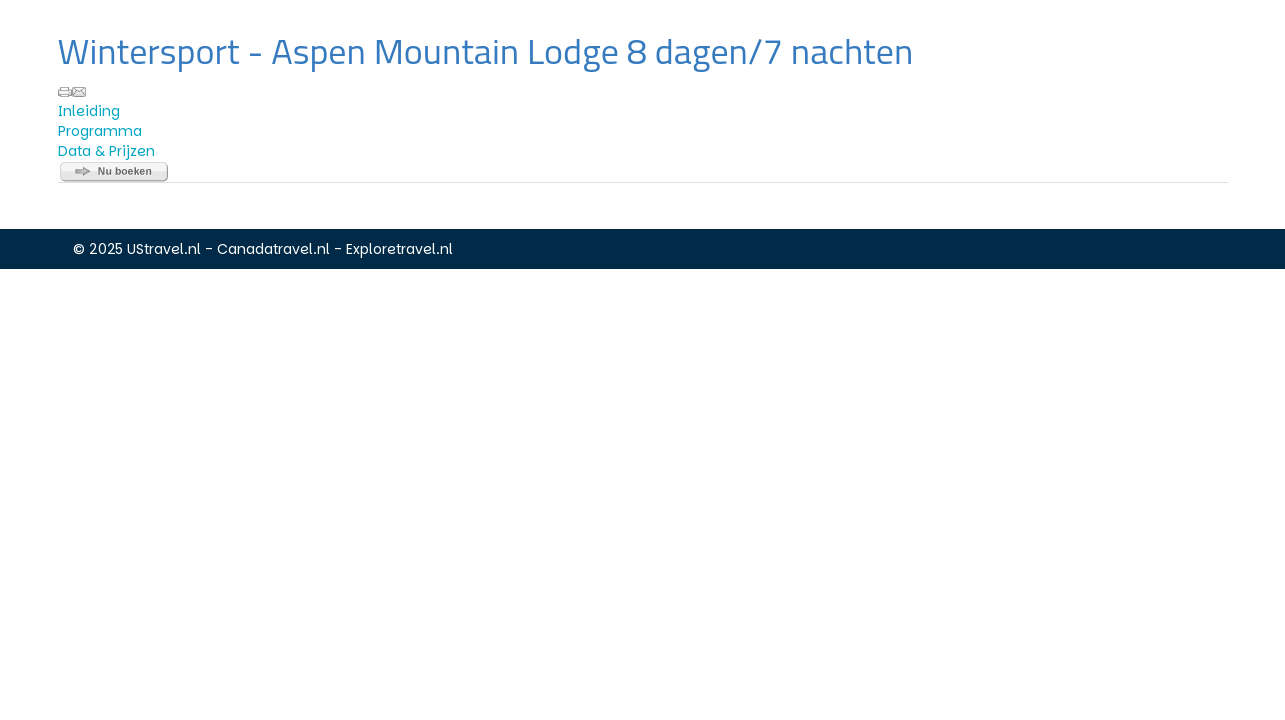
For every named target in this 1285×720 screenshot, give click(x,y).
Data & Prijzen (106, 151)
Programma (100, 131)
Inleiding (89, 111)
